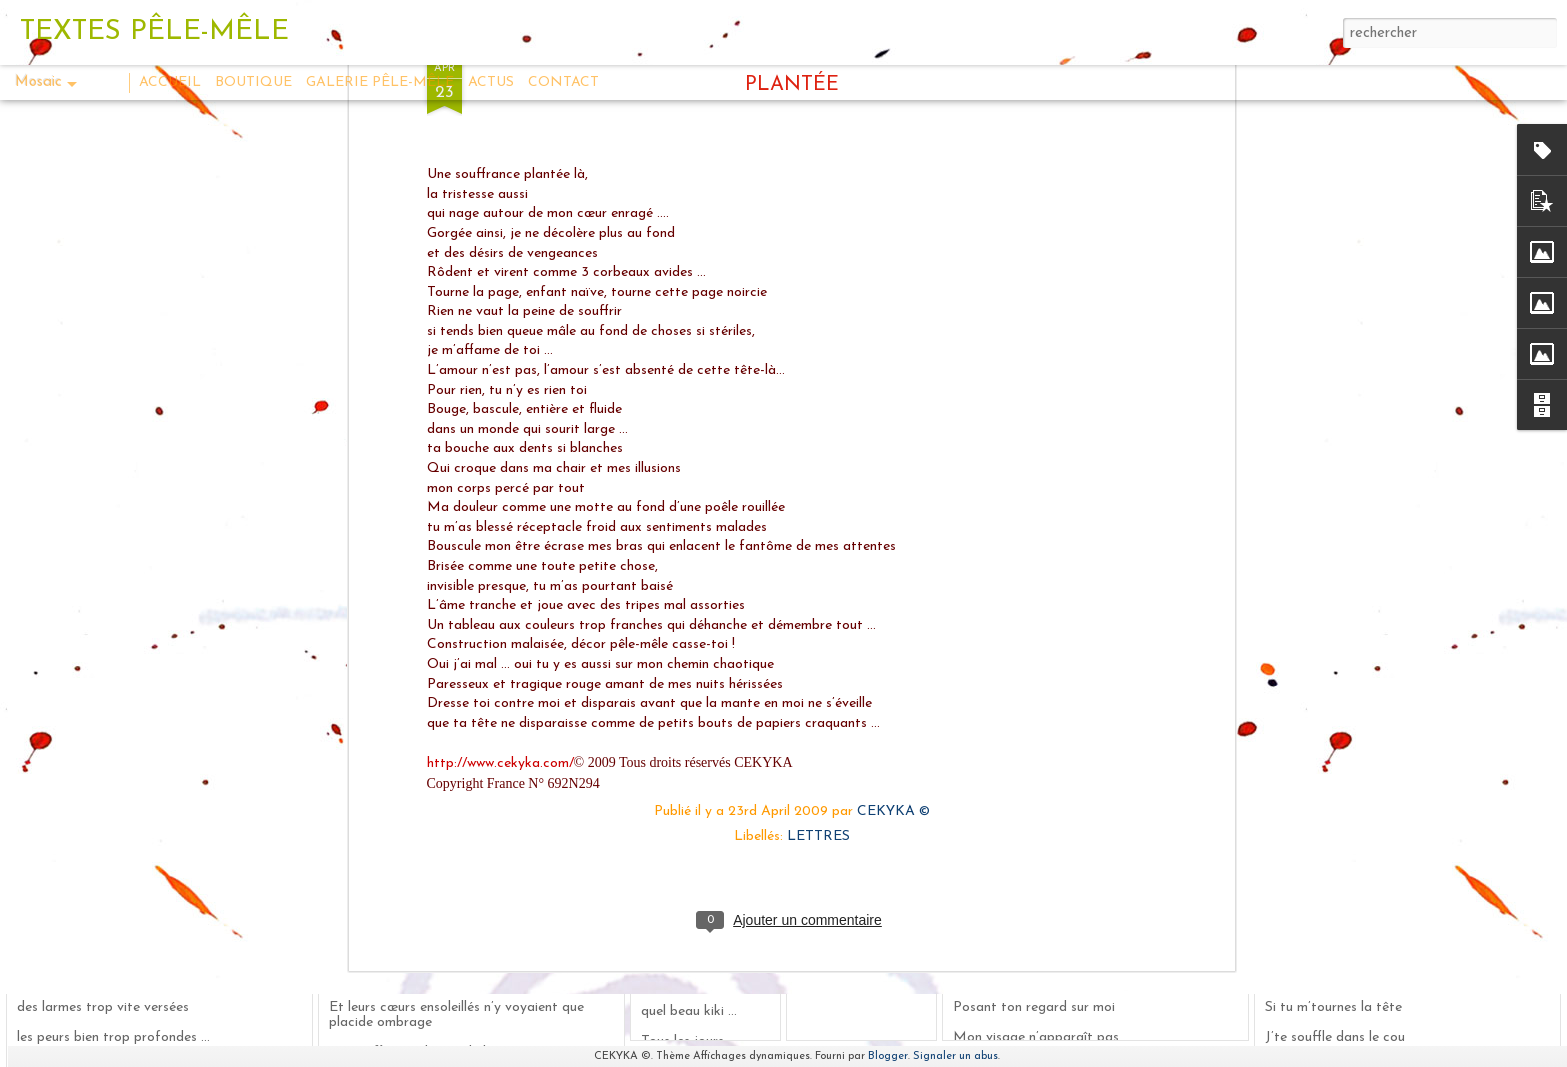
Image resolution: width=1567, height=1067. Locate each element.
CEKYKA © (893, 398)
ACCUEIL (170, 82)
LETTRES (818, 423)
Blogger (888, 1056)
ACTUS (491, 82)
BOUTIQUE (253, 82)
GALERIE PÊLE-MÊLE (380, 82)
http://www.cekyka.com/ (500, 350)
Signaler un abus (955, 1056)
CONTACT (563, 82)
